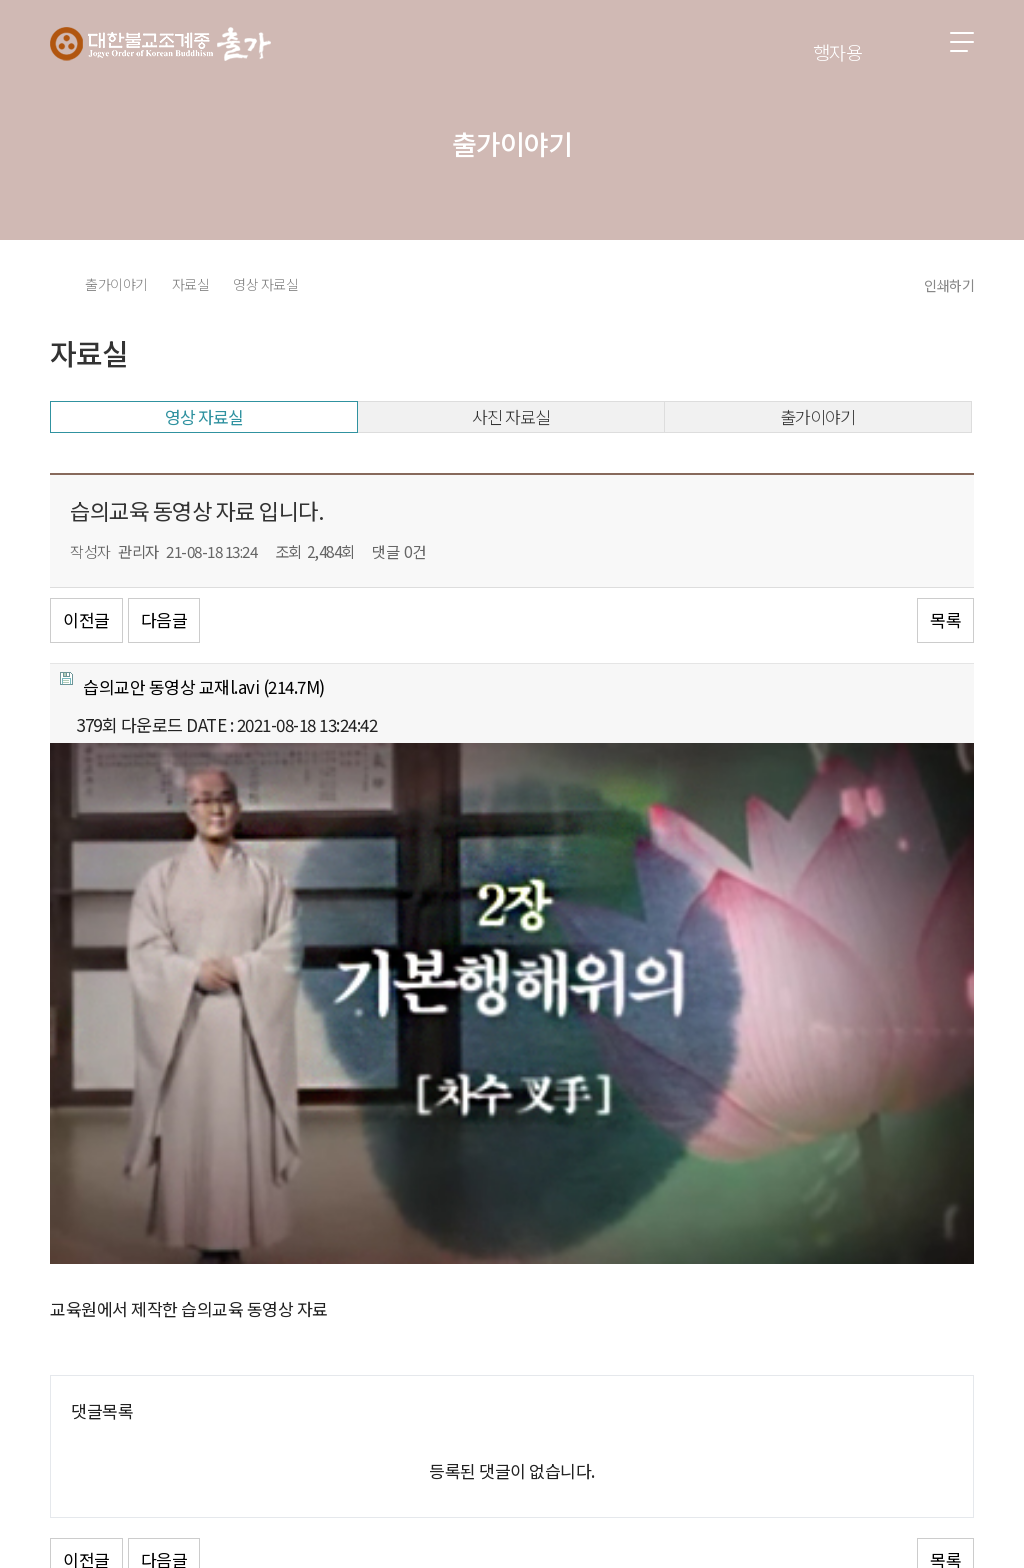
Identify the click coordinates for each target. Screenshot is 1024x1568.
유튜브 (956, 1495)
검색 (907, 43)
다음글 (164, 619)
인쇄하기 (949, 285)
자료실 (191, 284)
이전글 (86, 619)
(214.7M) (192, 685)
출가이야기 (116, 284)
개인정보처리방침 (123, 1409)
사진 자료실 (511, 416)
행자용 (838, 51)
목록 (945, 619)
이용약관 (244, 1409)
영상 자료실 (265, 284)
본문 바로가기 (0, 0)
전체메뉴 (962, 42)
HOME (56, 284)
